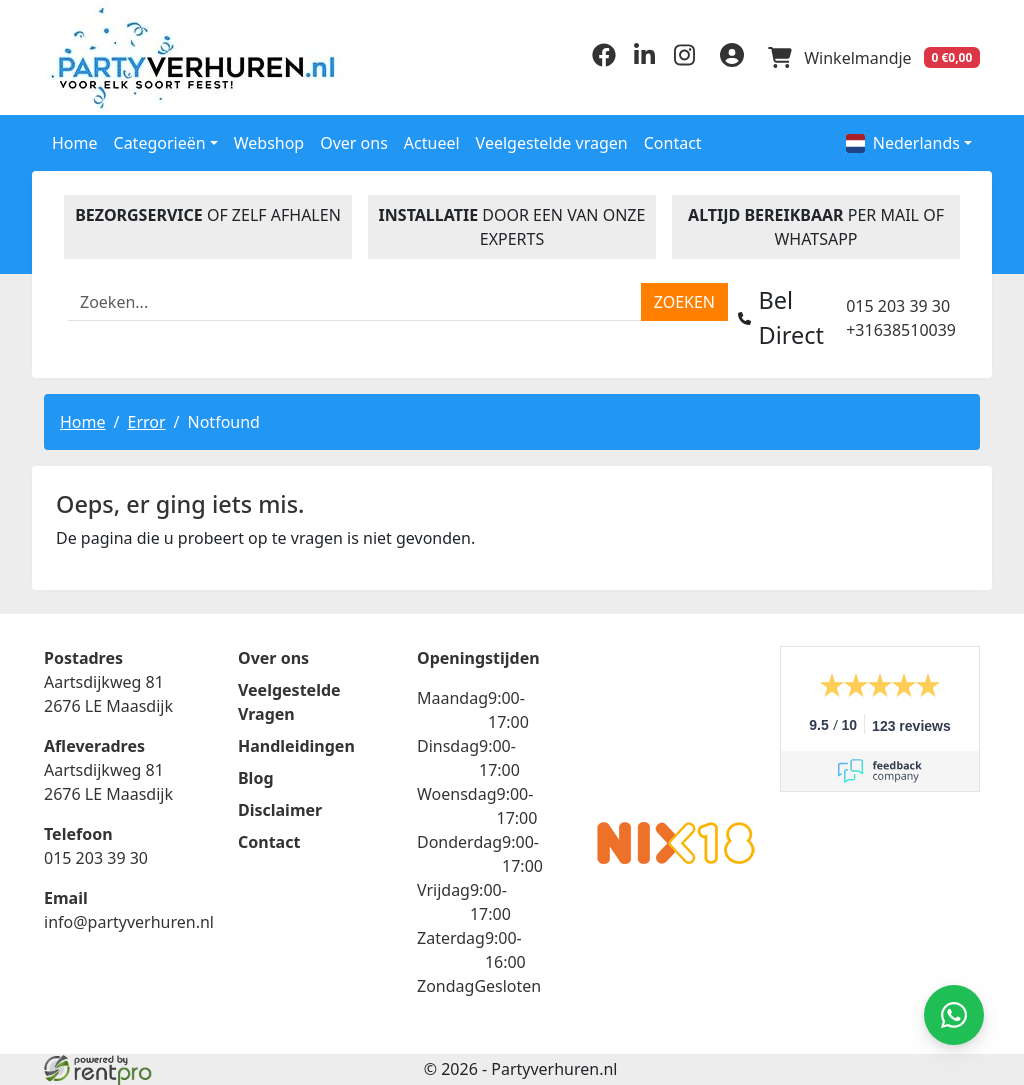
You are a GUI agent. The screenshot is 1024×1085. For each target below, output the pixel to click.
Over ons (354, 143)
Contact (673, 143)
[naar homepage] (152, 57)
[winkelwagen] (874, 58)
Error (146, 421)
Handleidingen (296, 746)
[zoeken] (684, 302)
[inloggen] (732, 58)
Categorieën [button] (160, 143)
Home (75, 143)
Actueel (432, 143)
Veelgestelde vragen (552, 143)
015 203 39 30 (898, 306)
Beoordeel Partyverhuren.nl (676, 726)
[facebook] (604, 61)
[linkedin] (644, 61)
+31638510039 (901, 330)
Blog (256, 778)
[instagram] (684, 61)
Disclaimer (280, 810)
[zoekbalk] (355, 302)
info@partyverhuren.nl (129, 922)
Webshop (269, 143)
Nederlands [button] (903, 143)
